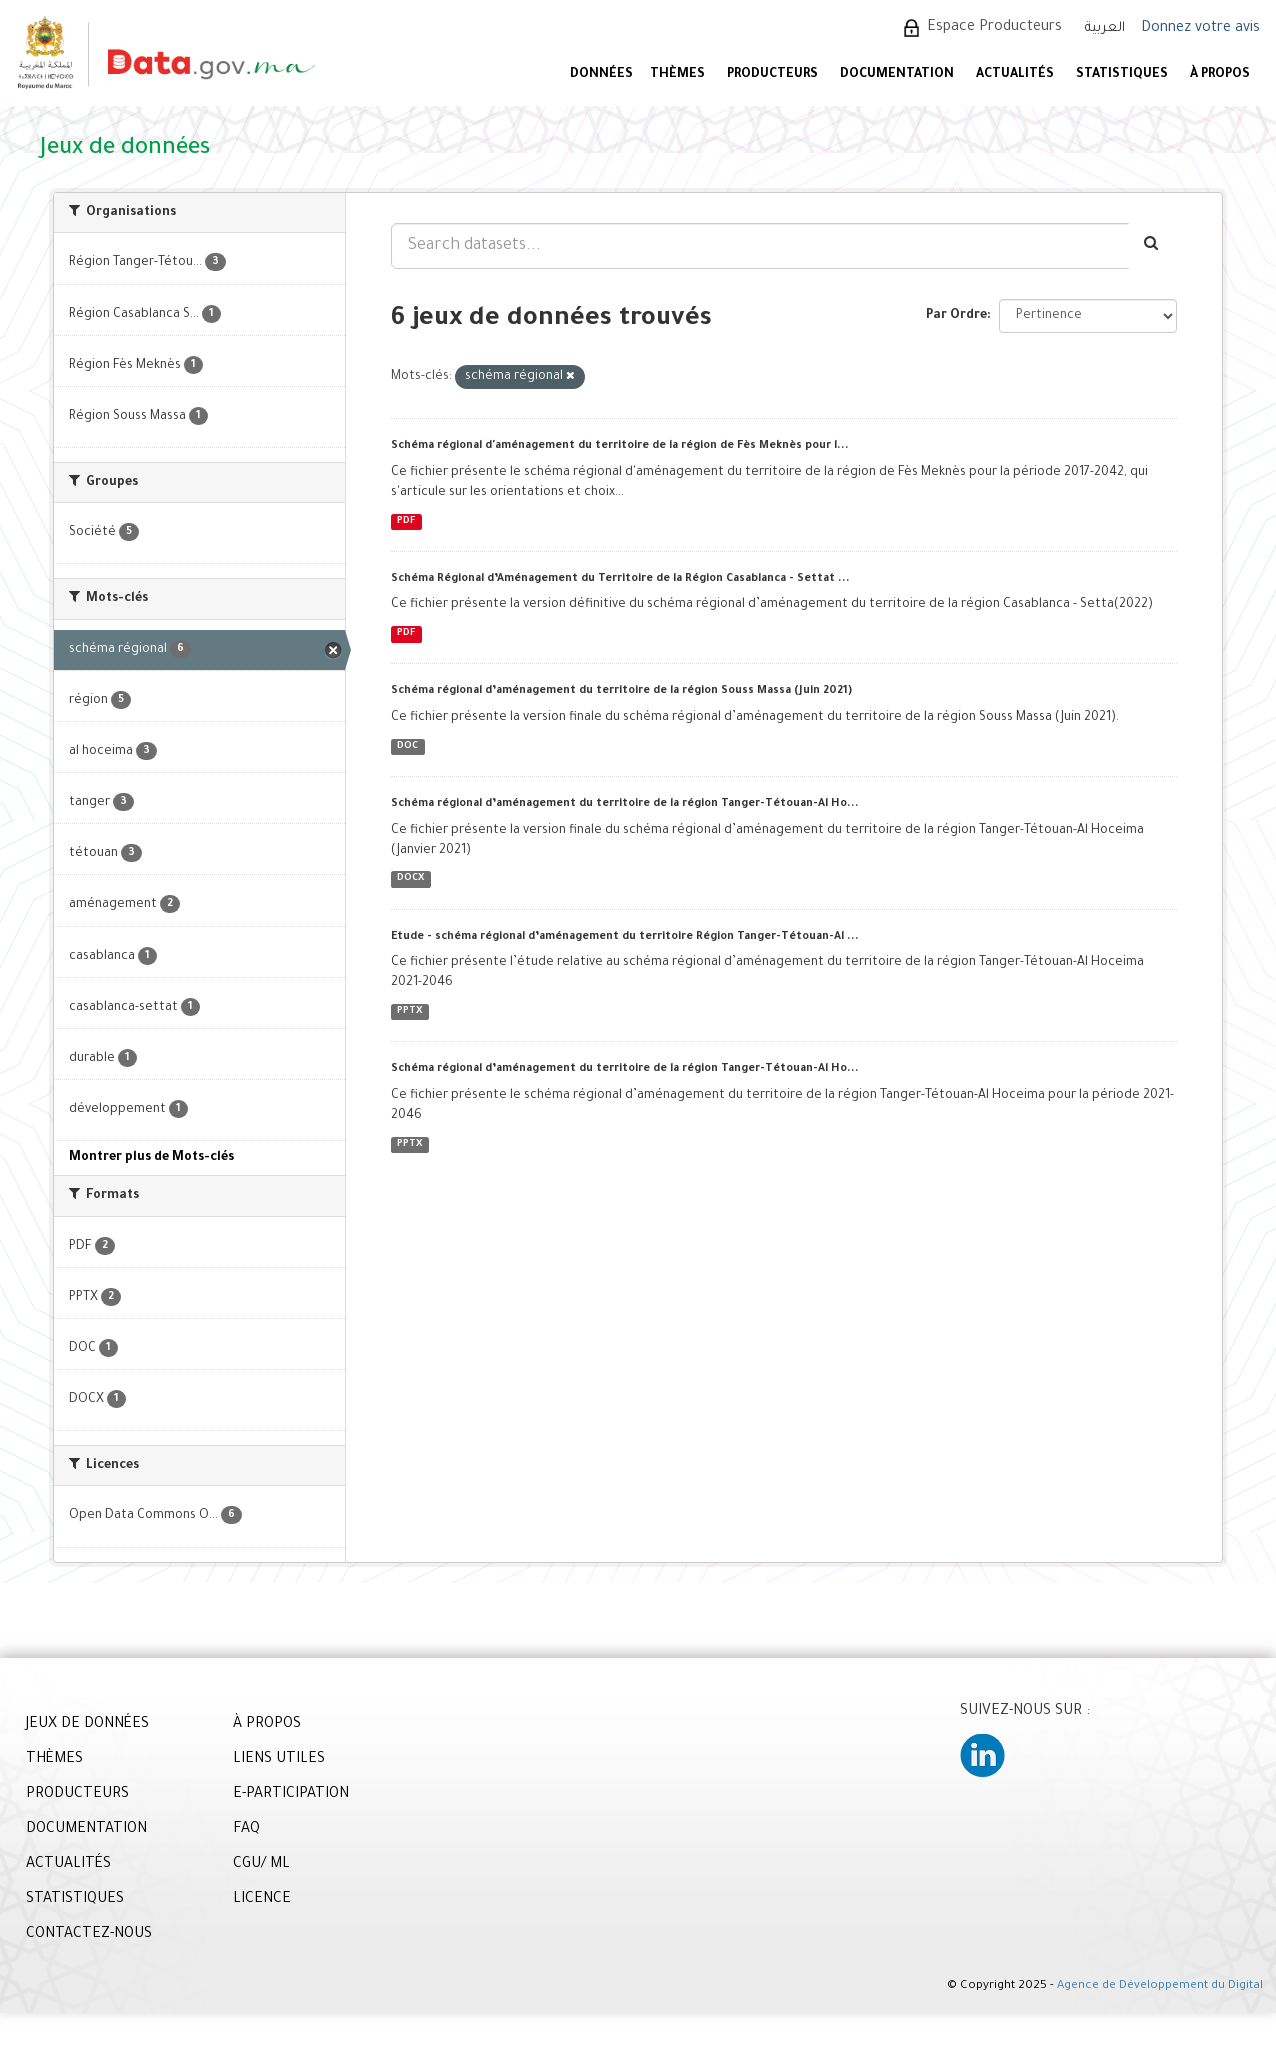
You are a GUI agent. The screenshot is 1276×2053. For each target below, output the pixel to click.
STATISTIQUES (1122, 75)
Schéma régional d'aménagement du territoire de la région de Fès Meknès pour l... (620, 446)
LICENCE (262, 1900)
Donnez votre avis (1200, 29)
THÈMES (54, 1760)
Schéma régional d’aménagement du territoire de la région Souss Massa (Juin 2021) (621, 691)
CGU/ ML (261, 1865)
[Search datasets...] (760, 246)
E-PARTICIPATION (291, 1795)
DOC (407, 746)
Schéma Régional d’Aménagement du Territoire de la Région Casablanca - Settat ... (620, 579)
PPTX (409, 1011)
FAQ (246, 1830)
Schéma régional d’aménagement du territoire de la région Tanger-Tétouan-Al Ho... (625, 804)
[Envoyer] (1152, 246)
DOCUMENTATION (897, 75)
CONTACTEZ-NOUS (89, 1935)
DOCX (410, 879)
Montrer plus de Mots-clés (151, 1158)
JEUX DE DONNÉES (87, 1725)
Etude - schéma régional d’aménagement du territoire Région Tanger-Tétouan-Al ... (625, 937)
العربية (1105, 28)
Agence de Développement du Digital (1160, 1986)
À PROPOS (1220, 75)
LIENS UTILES (279, 1760)
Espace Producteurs (994, 28)
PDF (406, 521)
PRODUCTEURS (772, 75)
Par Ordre (956, 316)
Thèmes (677, 75)
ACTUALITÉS (1015, 75)
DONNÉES (601, 75)
